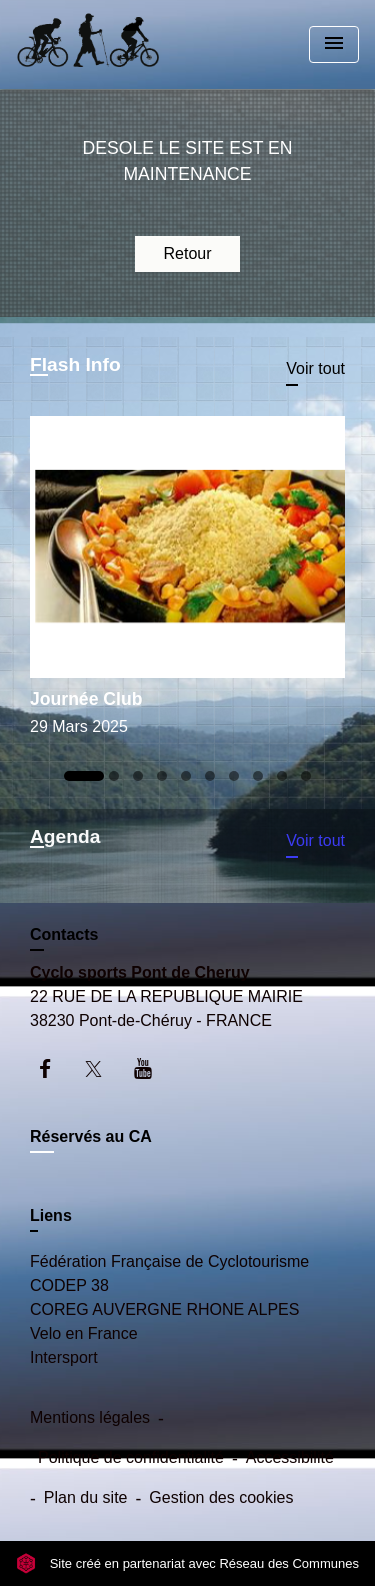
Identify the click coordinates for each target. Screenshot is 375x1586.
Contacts (64, 934)
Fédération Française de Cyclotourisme (169, 1261)
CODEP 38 (69, 1285)
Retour (187, 253)
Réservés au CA (91, 1136)
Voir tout (315, 368)
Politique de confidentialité (131, 1457)
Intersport (64, 1357)
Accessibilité (290, 1457)
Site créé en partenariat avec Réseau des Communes (187, 1563)
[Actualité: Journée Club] (187, 583)
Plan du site (86, 1497)
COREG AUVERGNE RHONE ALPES (164, 1309)
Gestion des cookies (221, 1497)
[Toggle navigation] (334, 44)
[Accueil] (91, 44)
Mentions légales (90, 1417)
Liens (51, 1215)
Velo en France (84, 1333)
